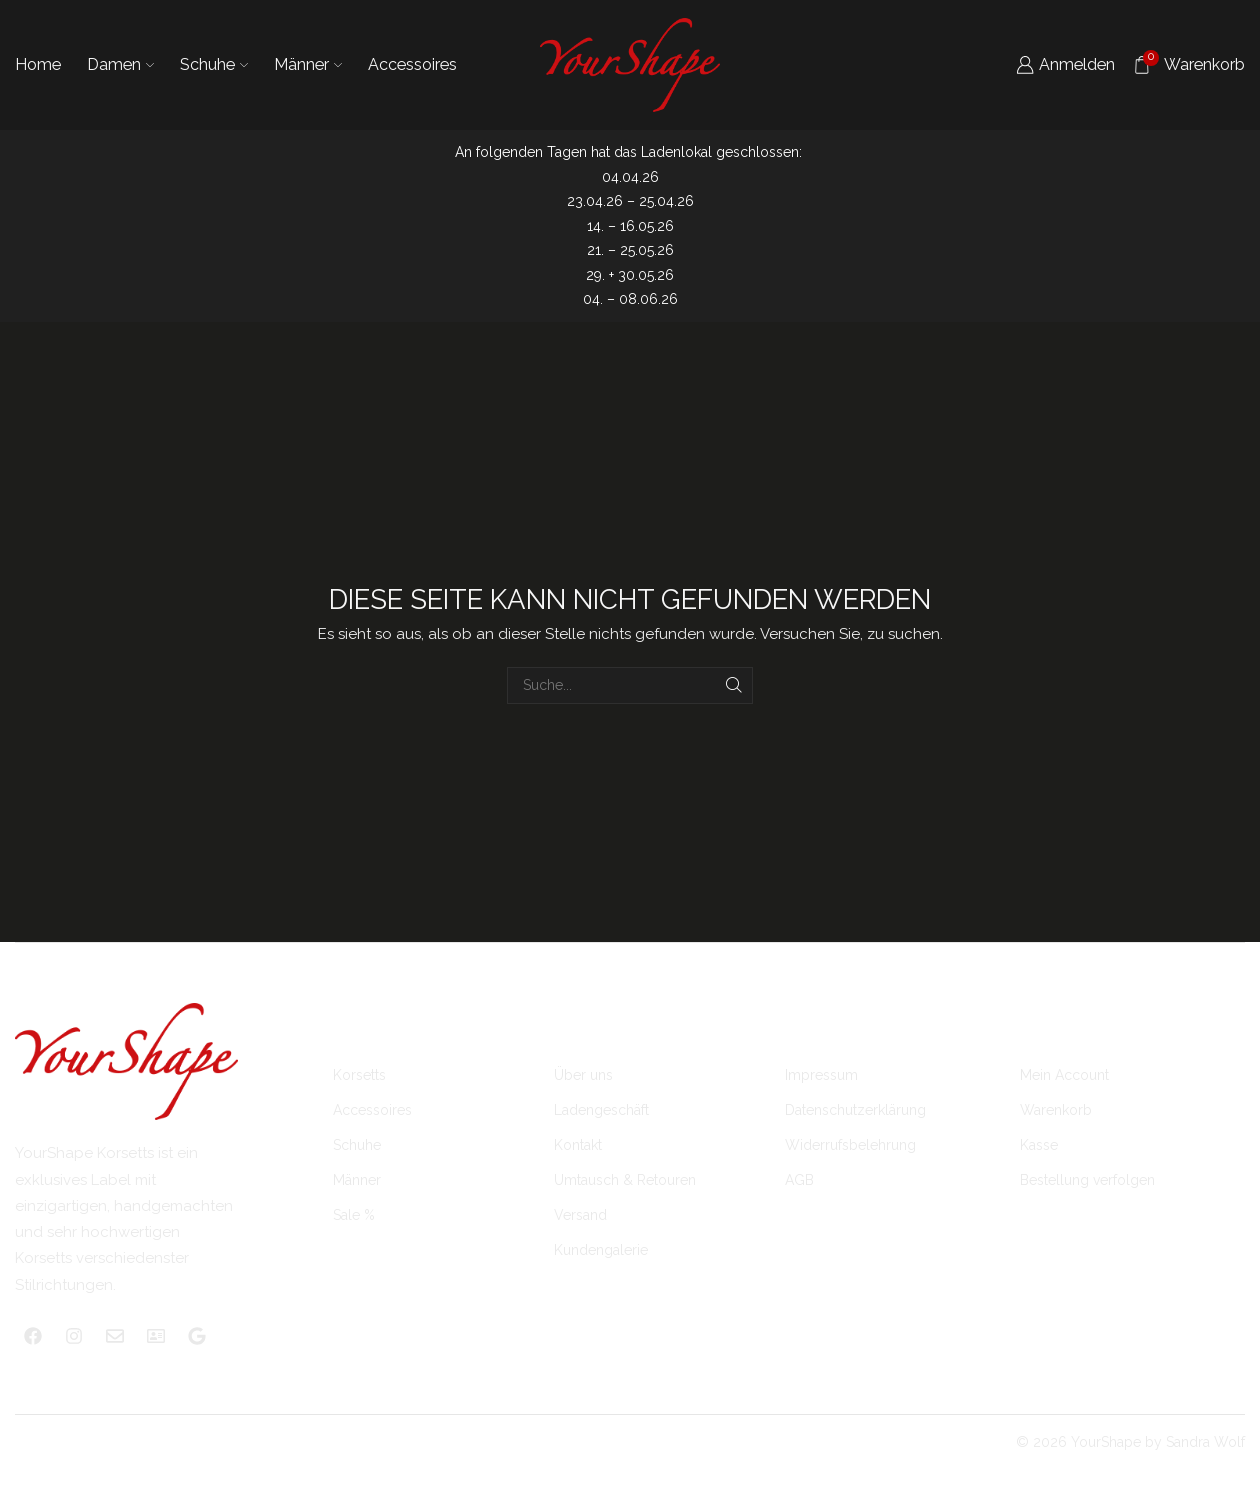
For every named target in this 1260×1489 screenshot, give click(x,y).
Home (38, 64)
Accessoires (412, 64)
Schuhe (214, 64)
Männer (308, 64)
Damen (120, 64)
